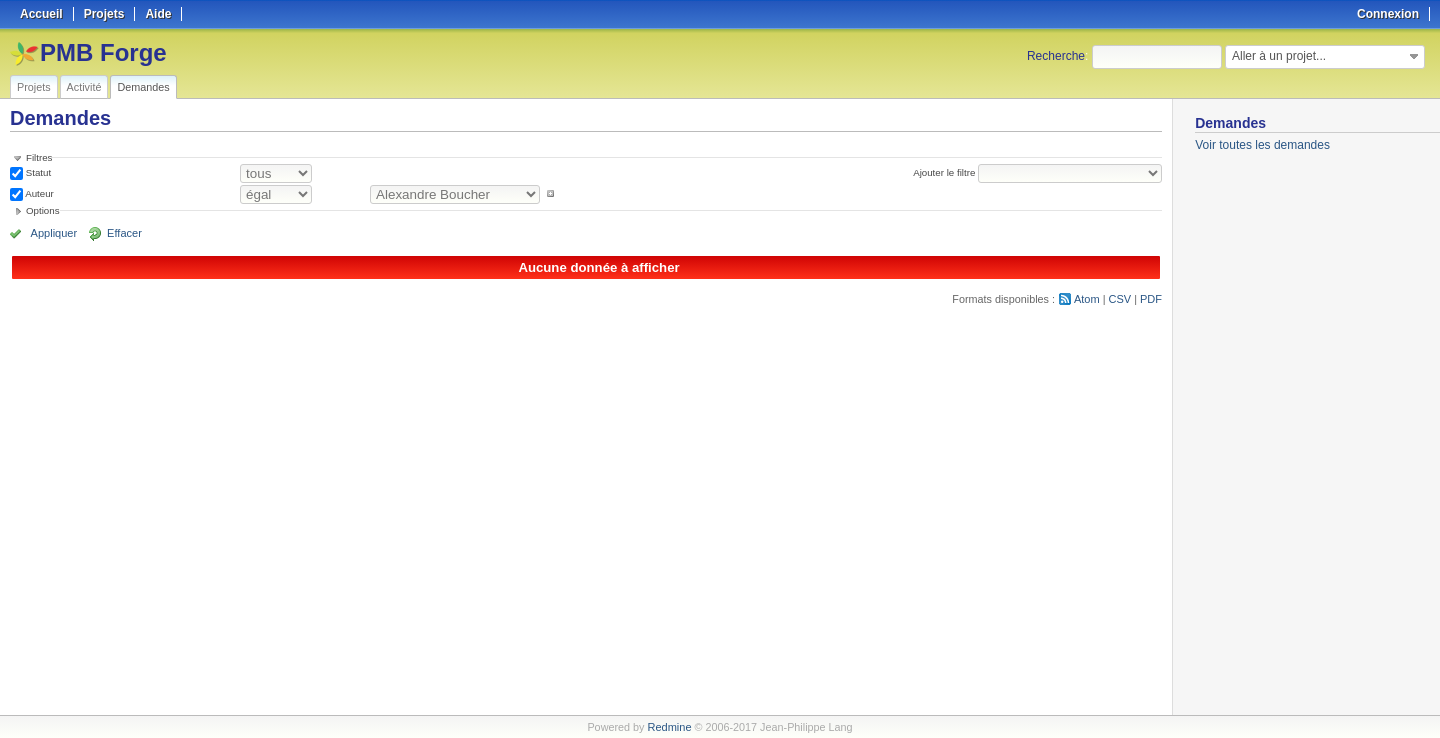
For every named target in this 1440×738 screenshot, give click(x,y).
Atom (1087, 299)
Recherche (1056, 56)
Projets (34, 87)
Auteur (38, 193)
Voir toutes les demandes (1262, 145)
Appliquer (53, 233)
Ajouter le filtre (944, 172)
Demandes (143, 87)
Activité (84, 87)
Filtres (39, 157)
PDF (1151, 299)
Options (43, 210)
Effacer (121, 233)
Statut (37, 172)
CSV (1120, 299)
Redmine (669, 727)
